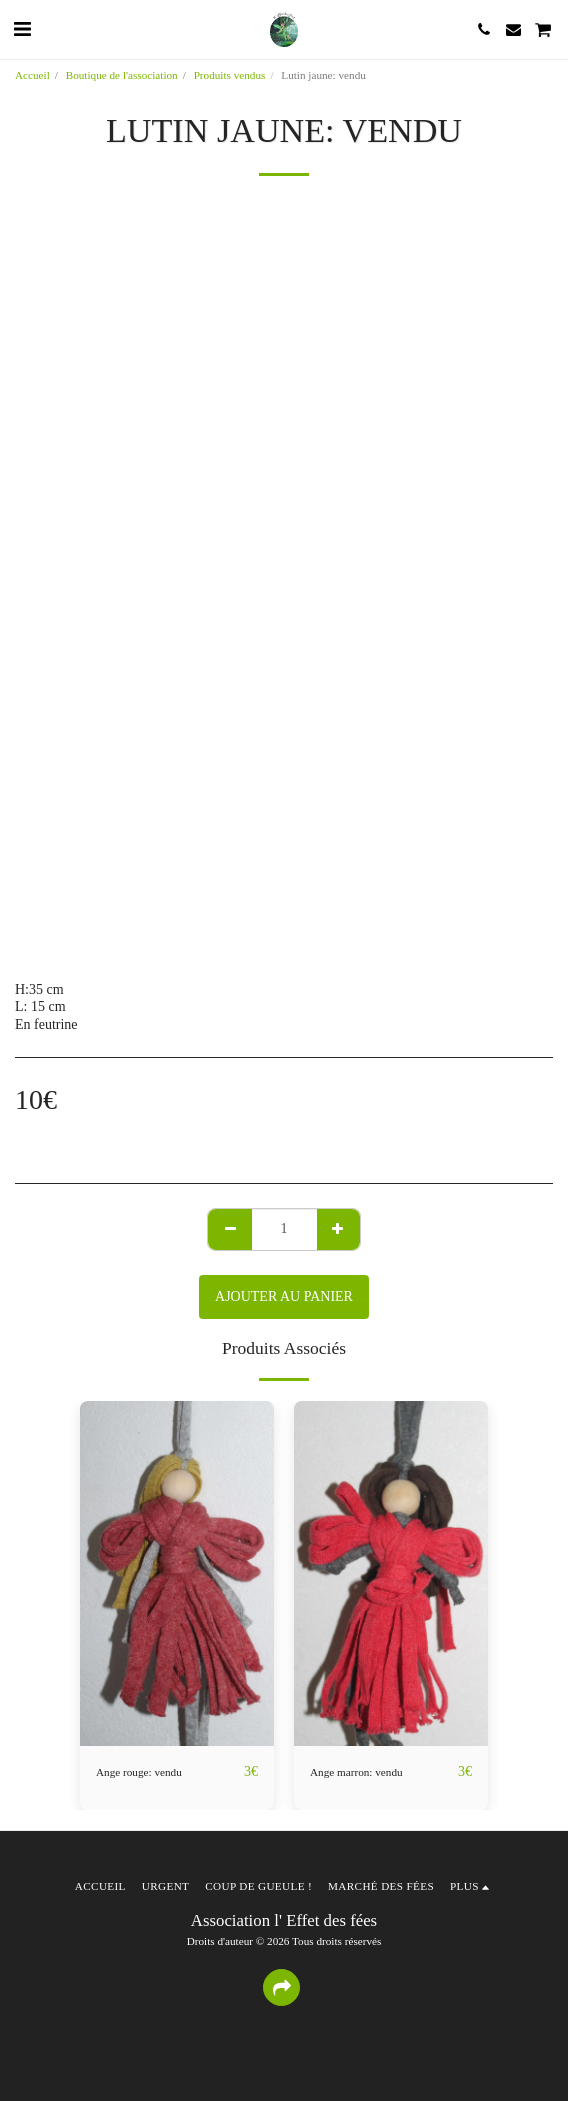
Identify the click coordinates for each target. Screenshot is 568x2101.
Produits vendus (230, 75)
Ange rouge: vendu (139, 1772)
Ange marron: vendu (356, 1772)
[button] (22, 29)
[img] (177, 1573)
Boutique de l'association (122, 75)
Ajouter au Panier (284, 1296)
